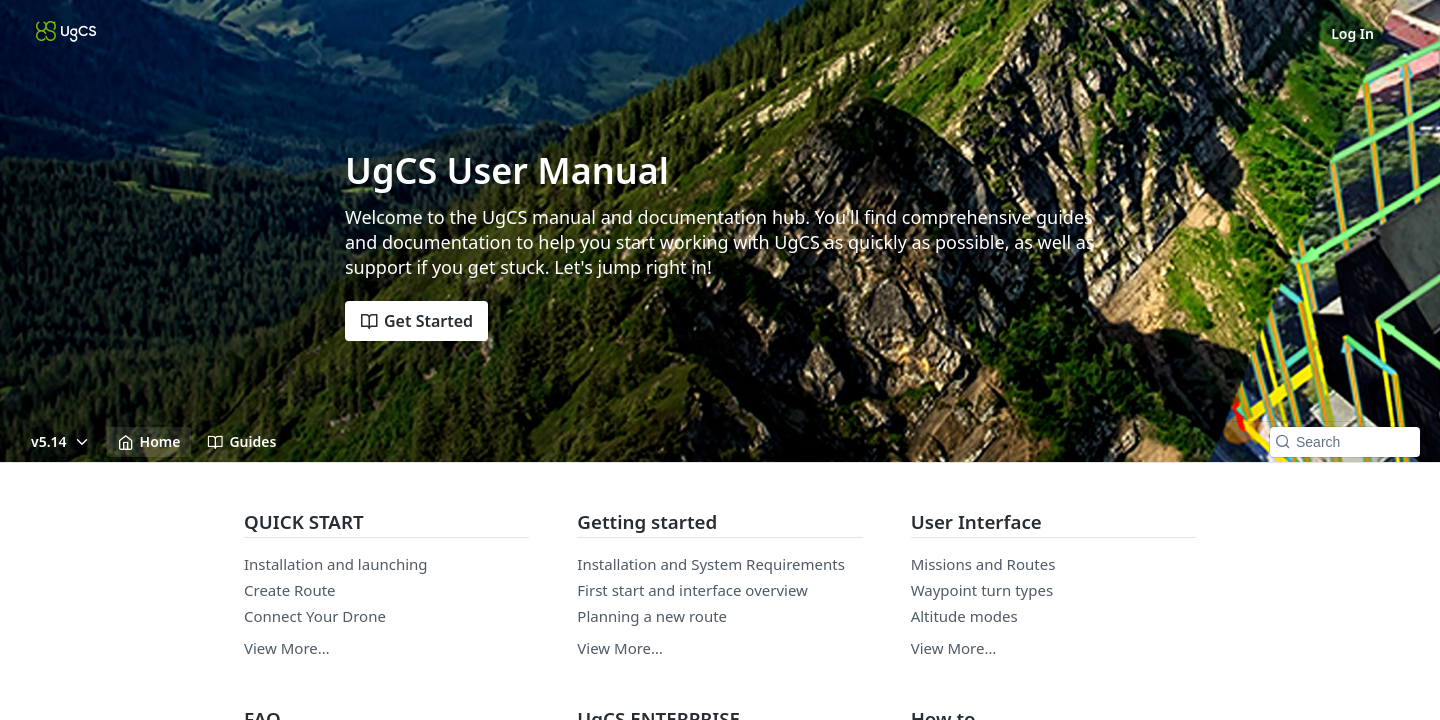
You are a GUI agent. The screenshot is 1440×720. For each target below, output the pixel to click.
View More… (287, 648)
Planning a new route (652, 616)
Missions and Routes (983, 564)
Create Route (290, 590)
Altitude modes (964, 616)
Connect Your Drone (315, 616)
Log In (1352, 33)
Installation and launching (336, 564)
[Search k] (1345, 442)
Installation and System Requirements (711, 564)
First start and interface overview (692, 590)
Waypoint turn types (982, 590)
